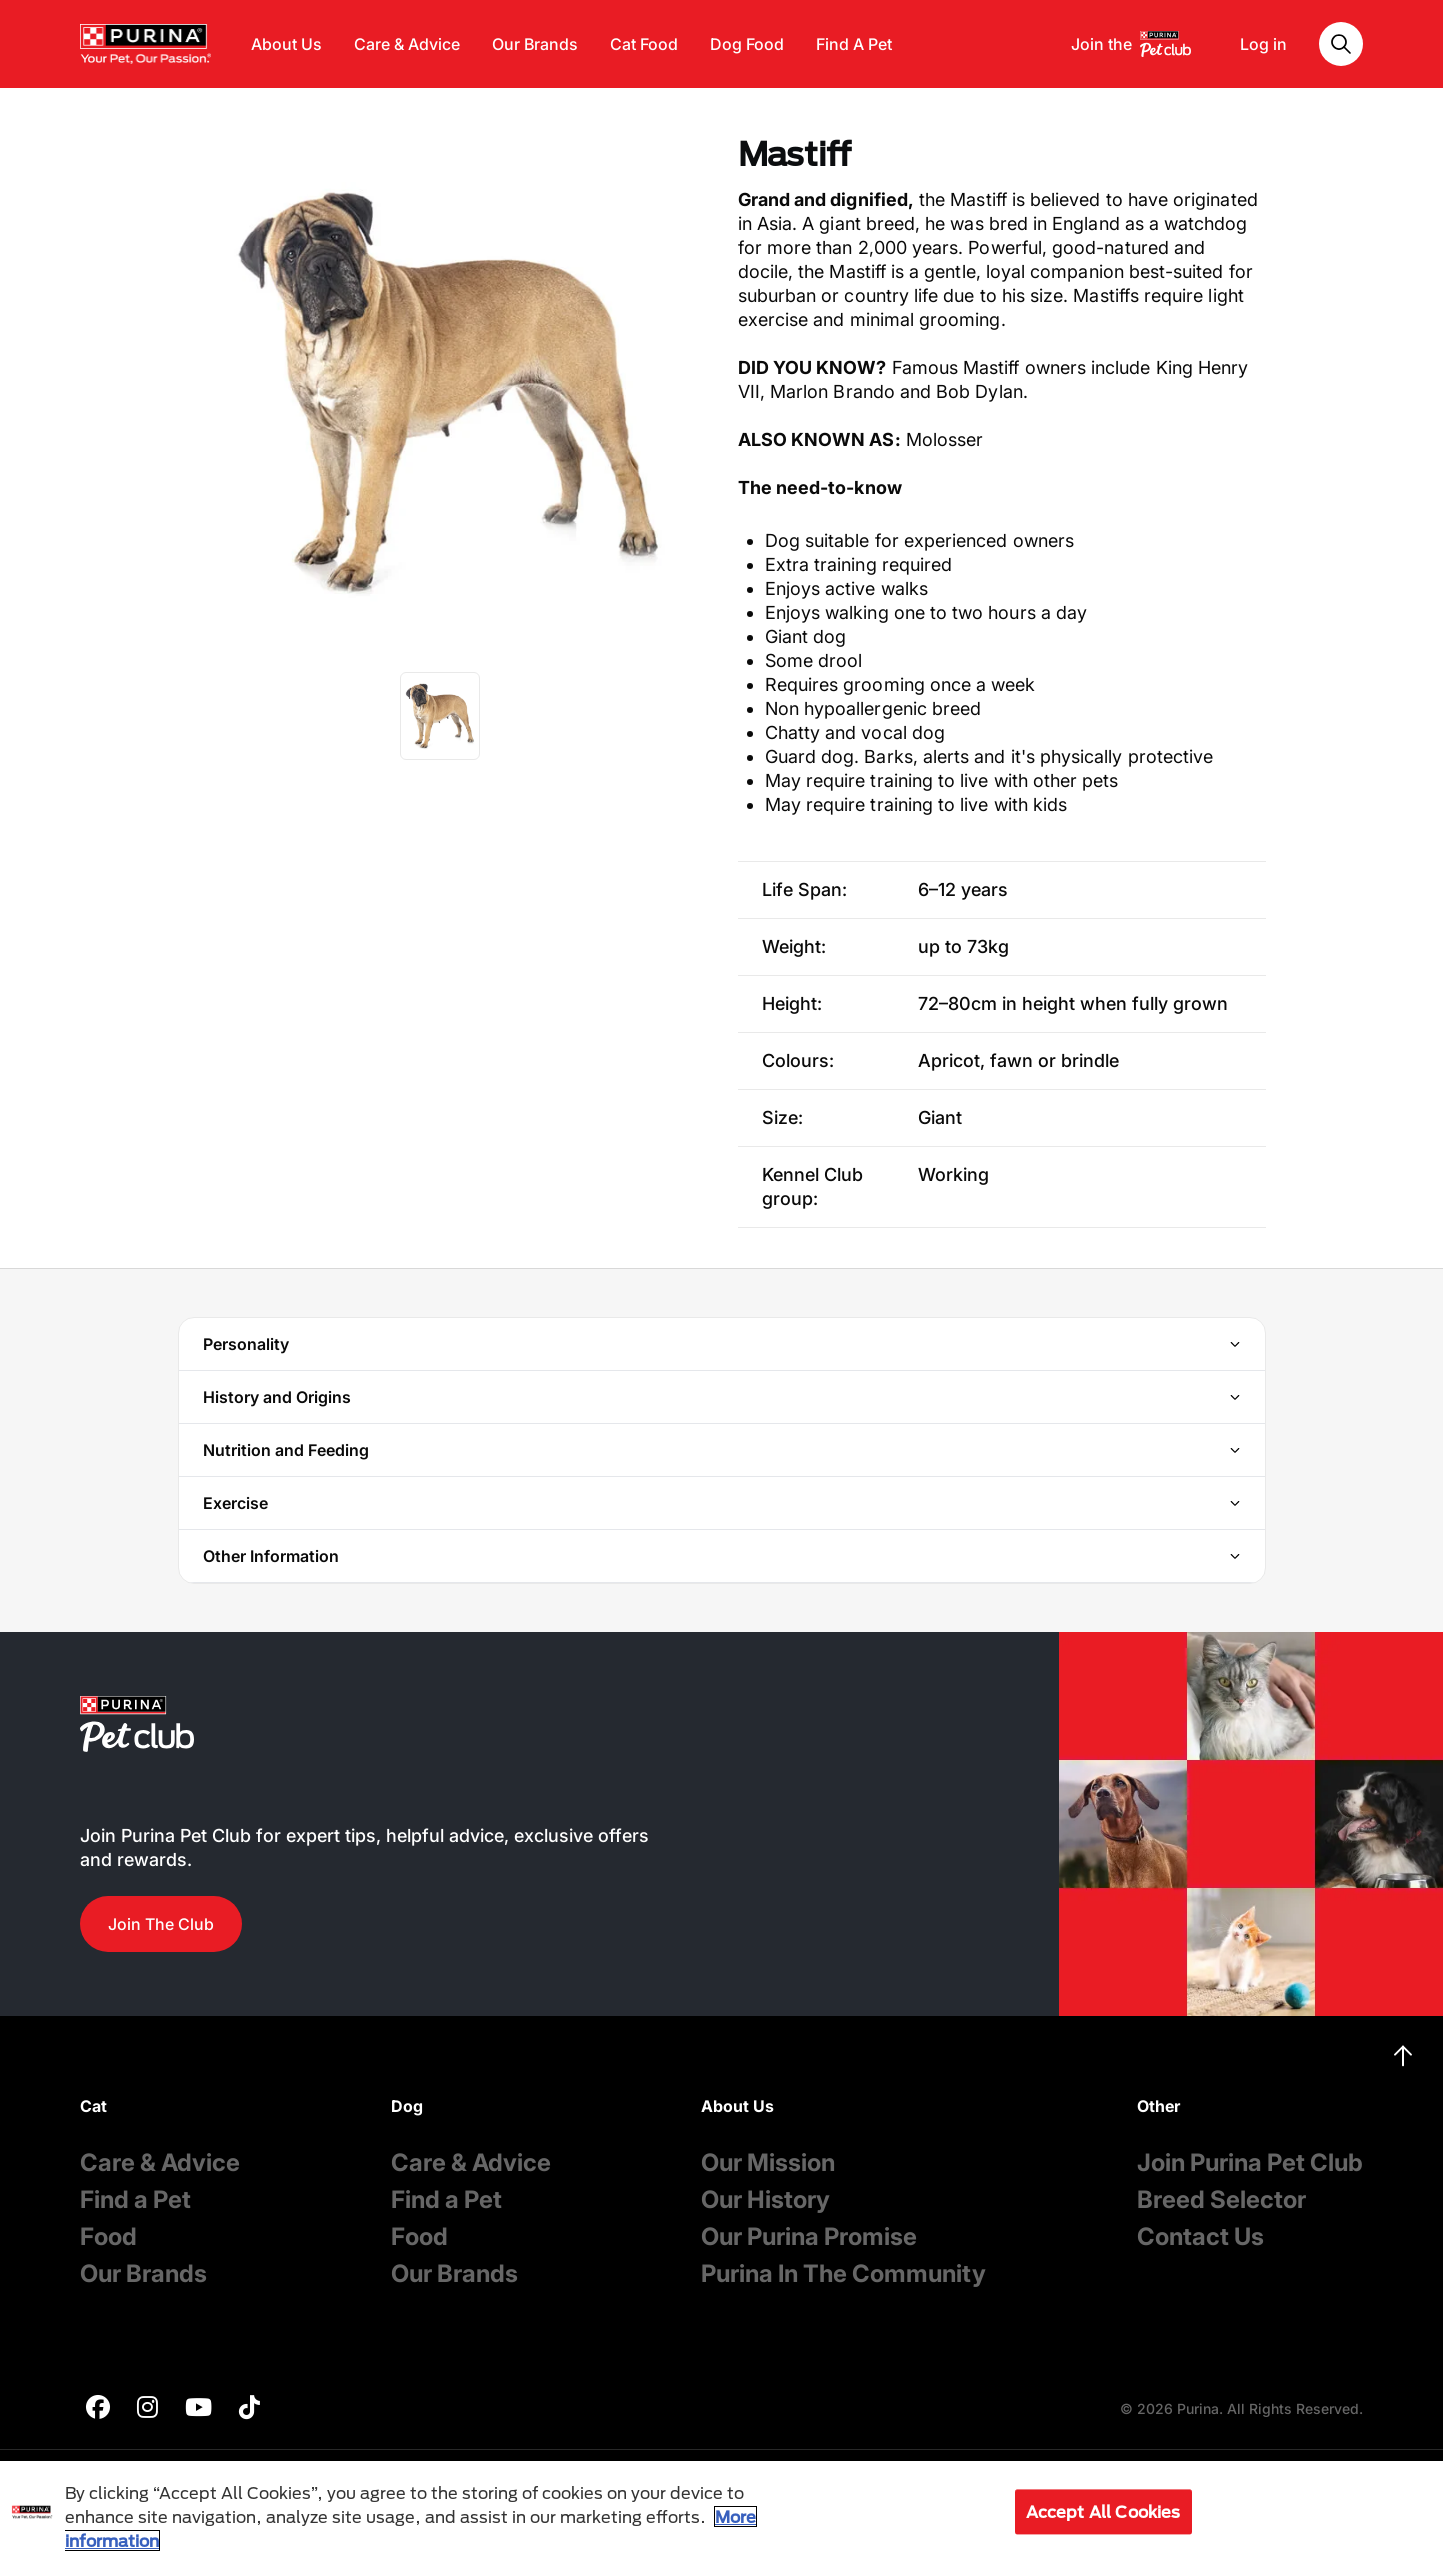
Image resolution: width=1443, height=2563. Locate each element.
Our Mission (768, 2162)
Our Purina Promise (809, 2236)
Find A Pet (854, 44)
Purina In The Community (843, 2273)
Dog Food (747, 44)
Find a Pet (135, 2199)
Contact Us (1200, 2236)
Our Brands (535, 44)
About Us (286, 44)
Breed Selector (1221, 2199)
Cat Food (644, 44)
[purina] (98, 2409)
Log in (1263, 44)
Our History (765, 2199)
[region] (721, 2512)
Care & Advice (407, 44)
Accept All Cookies (1103, 2511)
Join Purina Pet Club (1250, 2162)
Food (108, 2236)
